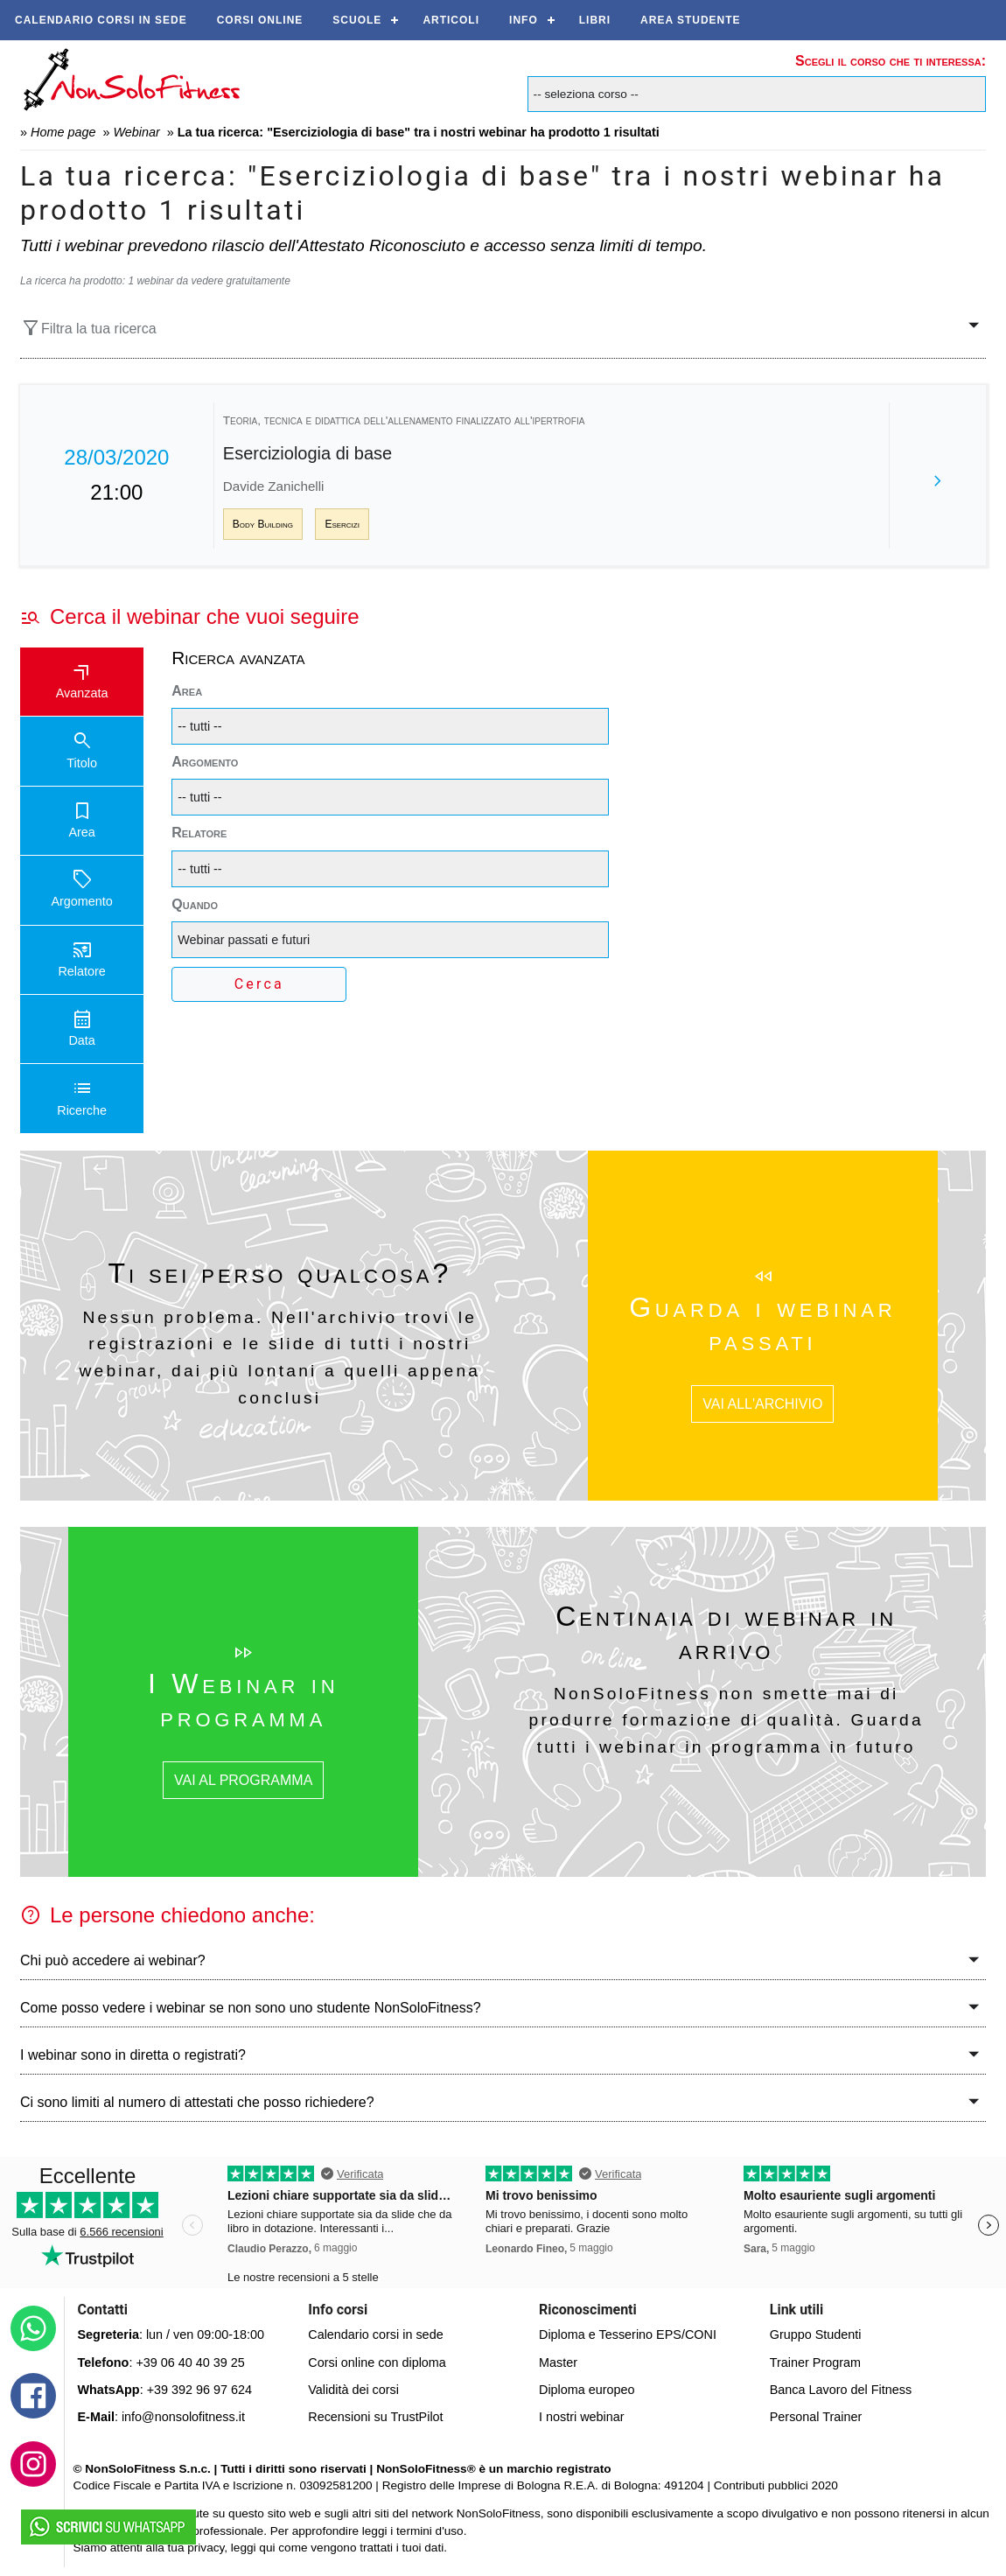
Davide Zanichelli (274, 486)
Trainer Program (815, 2363)
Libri (595, 20)
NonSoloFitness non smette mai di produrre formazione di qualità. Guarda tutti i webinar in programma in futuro (726, 1720)
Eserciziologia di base (307, 453)
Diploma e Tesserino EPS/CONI (627, 2335)
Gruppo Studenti (816, 2335)
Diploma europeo (587, 2390)
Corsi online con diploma (377, 2363)
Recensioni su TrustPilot (375, 2417)
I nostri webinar (582, 2417)
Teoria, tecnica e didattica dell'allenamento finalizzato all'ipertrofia (404, 420)
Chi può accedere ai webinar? (113, 1960)
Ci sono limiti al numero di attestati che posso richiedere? (197, 2102)
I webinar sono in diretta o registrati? (133, 2055)
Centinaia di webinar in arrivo (726, 1632)
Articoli (451, 20)
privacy (205, 2547)
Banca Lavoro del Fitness (841, 2390)
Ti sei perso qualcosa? (279, 1273)
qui (267, 2547)
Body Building (263, 524)
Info (523, 20)
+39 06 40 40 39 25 (190, 2363)
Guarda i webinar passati (762, 1324)
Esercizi (342, 524)
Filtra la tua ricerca (88, 328)
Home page (63, 132)
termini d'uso (430, 2531)
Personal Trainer (816, 2417)
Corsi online (260, 20)
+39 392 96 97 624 (199, 2390)
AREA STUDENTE (690, 20)
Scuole (356, 20)
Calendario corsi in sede (101, 20)
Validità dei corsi (353, 2390)
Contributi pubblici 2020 (776, 2485)
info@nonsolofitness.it (183, 2417)
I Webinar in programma (243, 1700)
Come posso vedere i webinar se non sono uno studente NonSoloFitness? (250, 2007)
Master (558, 2363)
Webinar (136, 132)
